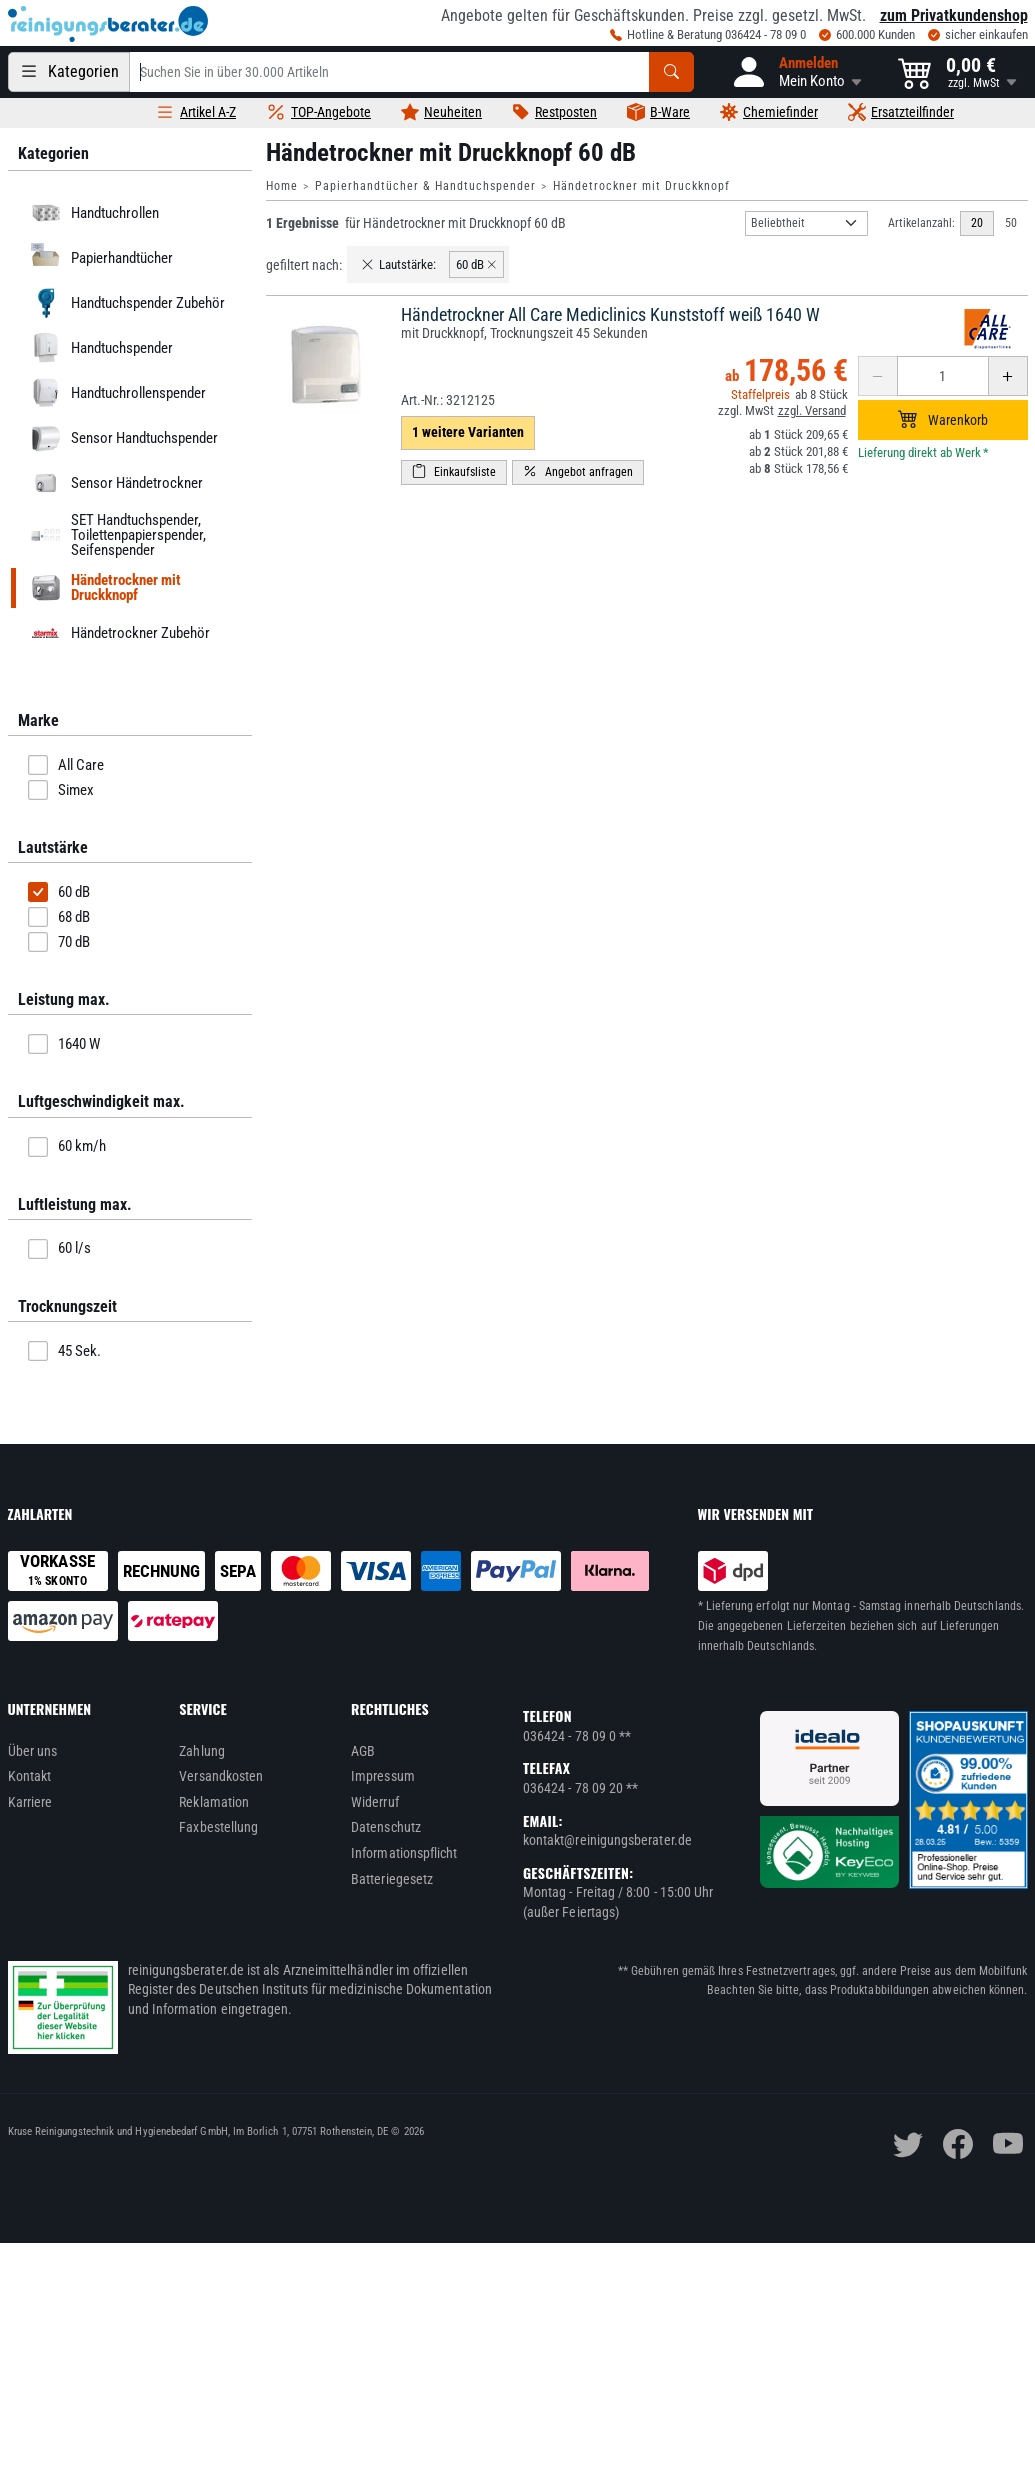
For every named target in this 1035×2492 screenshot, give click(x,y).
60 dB (59, 892)
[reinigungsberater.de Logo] (108, 24)
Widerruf (375, 1802)
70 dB (59, 942)
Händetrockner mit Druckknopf (641, 186)
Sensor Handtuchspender (121, 438)
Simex (61, 790)
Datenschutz (386, 1827)
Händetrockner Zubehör (117, 633)
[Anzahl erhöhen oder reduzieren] (943, 376)
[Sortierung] (806, 223)
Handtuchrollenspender (115, 393)
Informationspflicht (404, 1853)
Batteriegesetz (392, 1879)
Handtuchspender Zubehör (124, 303)
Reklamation (214, 1802)
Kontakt (30, 1776)
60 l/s (59, 1249)
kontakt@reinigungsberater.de (607, 1840)
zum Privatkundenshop (954, 15)
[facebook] (958, 2144)
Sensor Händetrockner (113, 483)
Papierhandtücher (98, 258)
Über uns (33, 1751)
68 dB (59, 917)
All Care (66, 765)
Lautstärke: (398, 264)
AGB (363, 1751)
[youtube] (1008, 2144)
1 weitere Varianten (468, 432)
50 (1011, 223)
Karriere (30, 1802)
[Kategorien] (69, 72)
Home (282, 186)
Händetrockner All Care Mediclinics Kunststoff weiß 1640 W (610, 314)
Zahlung (202, 1751)
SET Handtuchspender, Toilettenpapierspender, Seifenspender (115, 535)
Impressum (383, 1776)
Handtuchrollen (91, 213)
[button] (796, 72)
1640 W (64, 1044)
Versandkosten (221, 1776)
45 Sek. (64, 1351)
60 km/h (67, 1147)
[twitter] (908, 2144)
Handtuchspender (98, 348)
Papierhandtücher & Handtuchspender (425, 186)
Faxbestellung (218, 1827)
